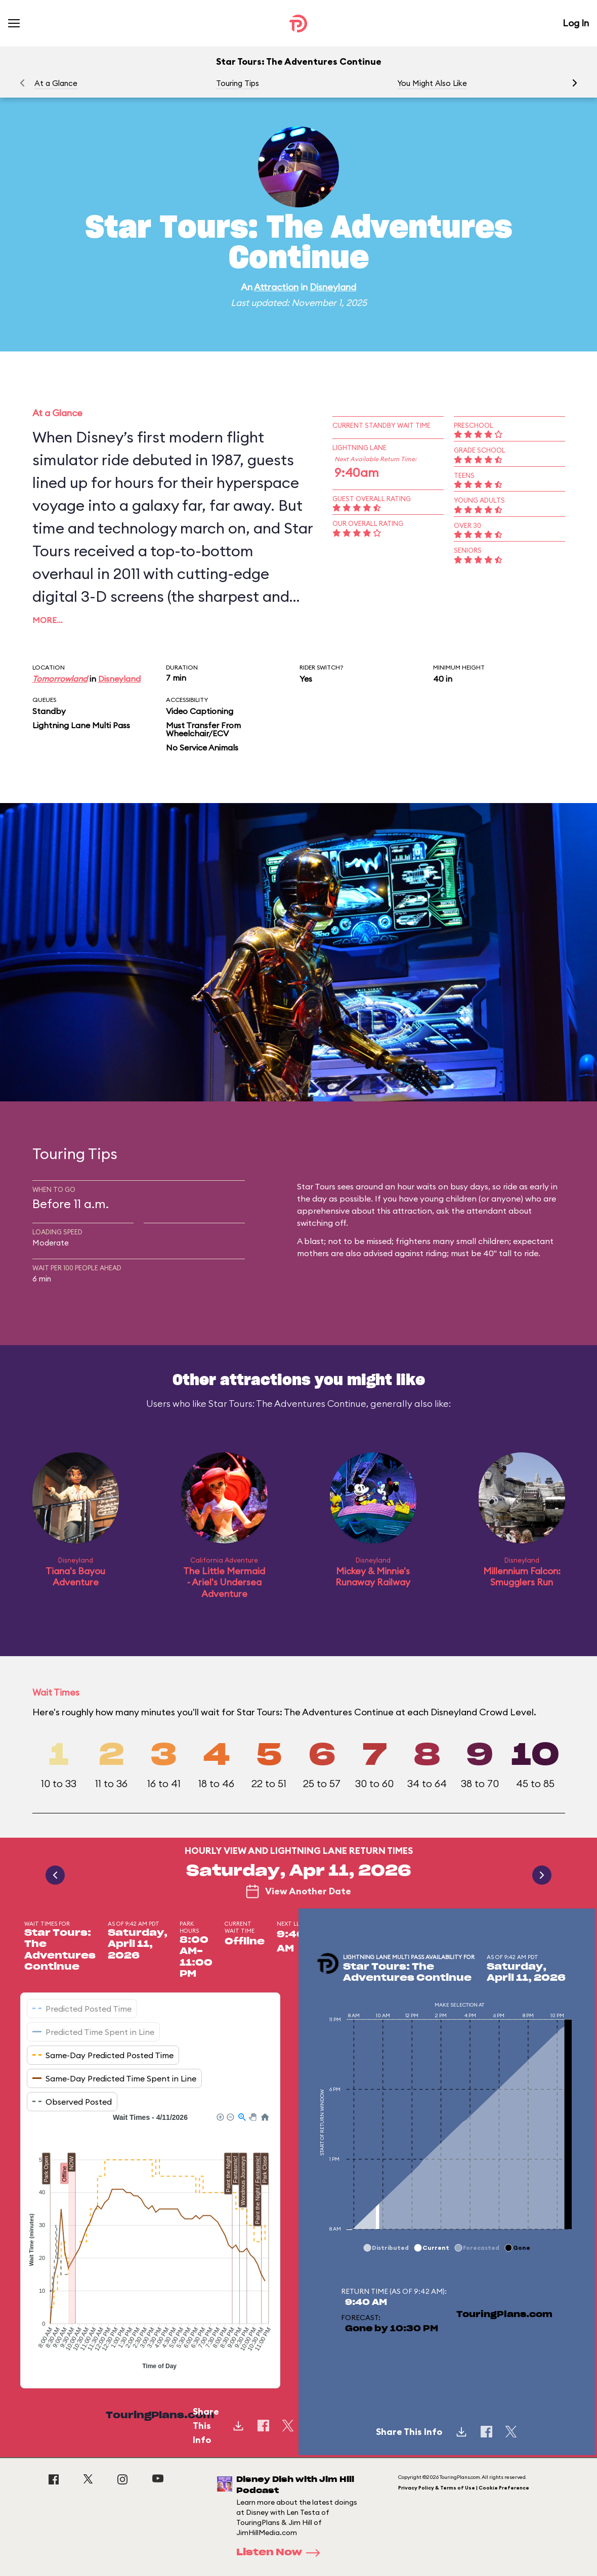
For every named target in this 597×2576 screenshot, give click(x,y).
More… (47, 620)
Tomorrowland (60, 679)
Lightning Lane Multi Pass (81, 725)
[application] (150, 2242)
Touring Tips (237, 83)
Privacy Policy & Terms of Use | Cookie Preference (463, 2487)
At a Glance (55, 83)
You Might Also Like (432, 83)
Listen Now (281, 2552)
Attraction (276, 287)
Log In (576, 23)
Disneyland (333, 287)
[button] (575, 83)
